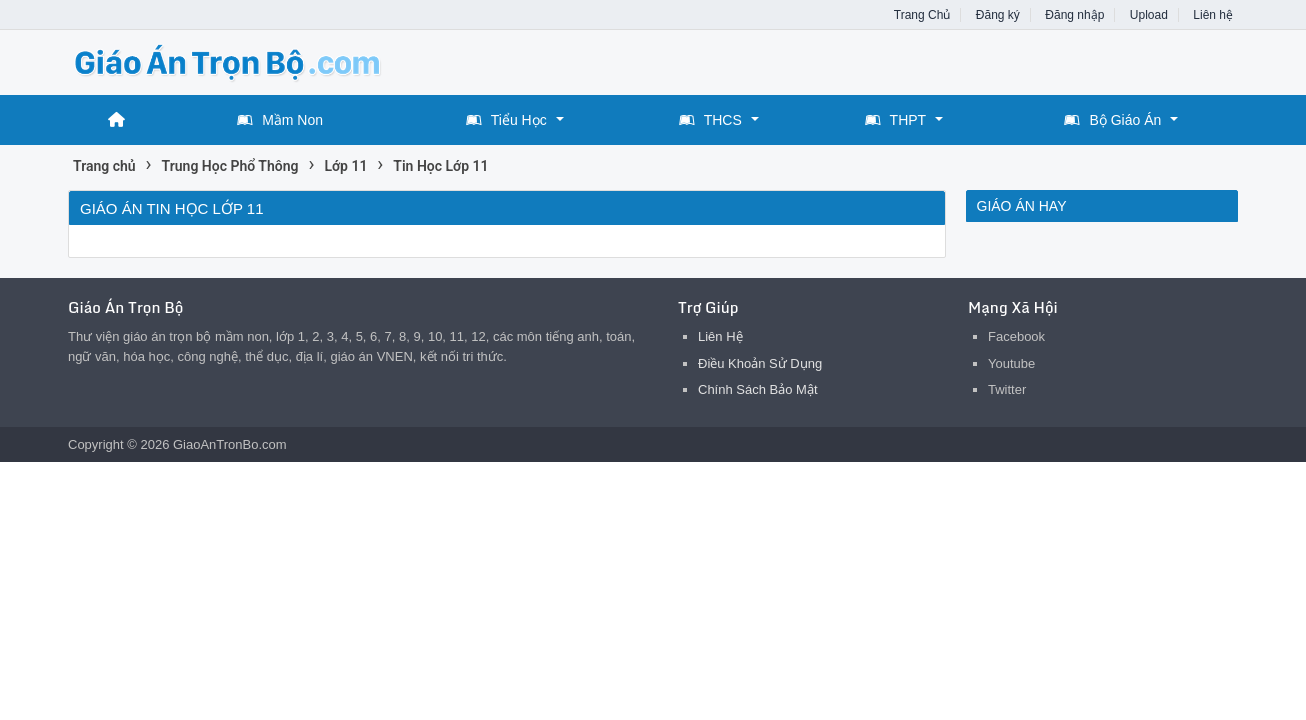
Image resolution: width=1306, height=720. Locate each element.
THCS (710, 120)
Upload (1149, 15)
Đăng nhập (1074, 15)
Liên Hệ (720, 336)
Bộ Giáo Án (1112, 120)
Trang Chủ (922, 15)
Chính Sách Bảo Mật (758, 389)
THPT (896, 120)
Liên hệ (1213, 15)
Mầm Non (280, 120)
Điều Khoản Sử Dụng (760, 363)
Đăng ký (998, 15)
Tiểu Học (506, 120)
